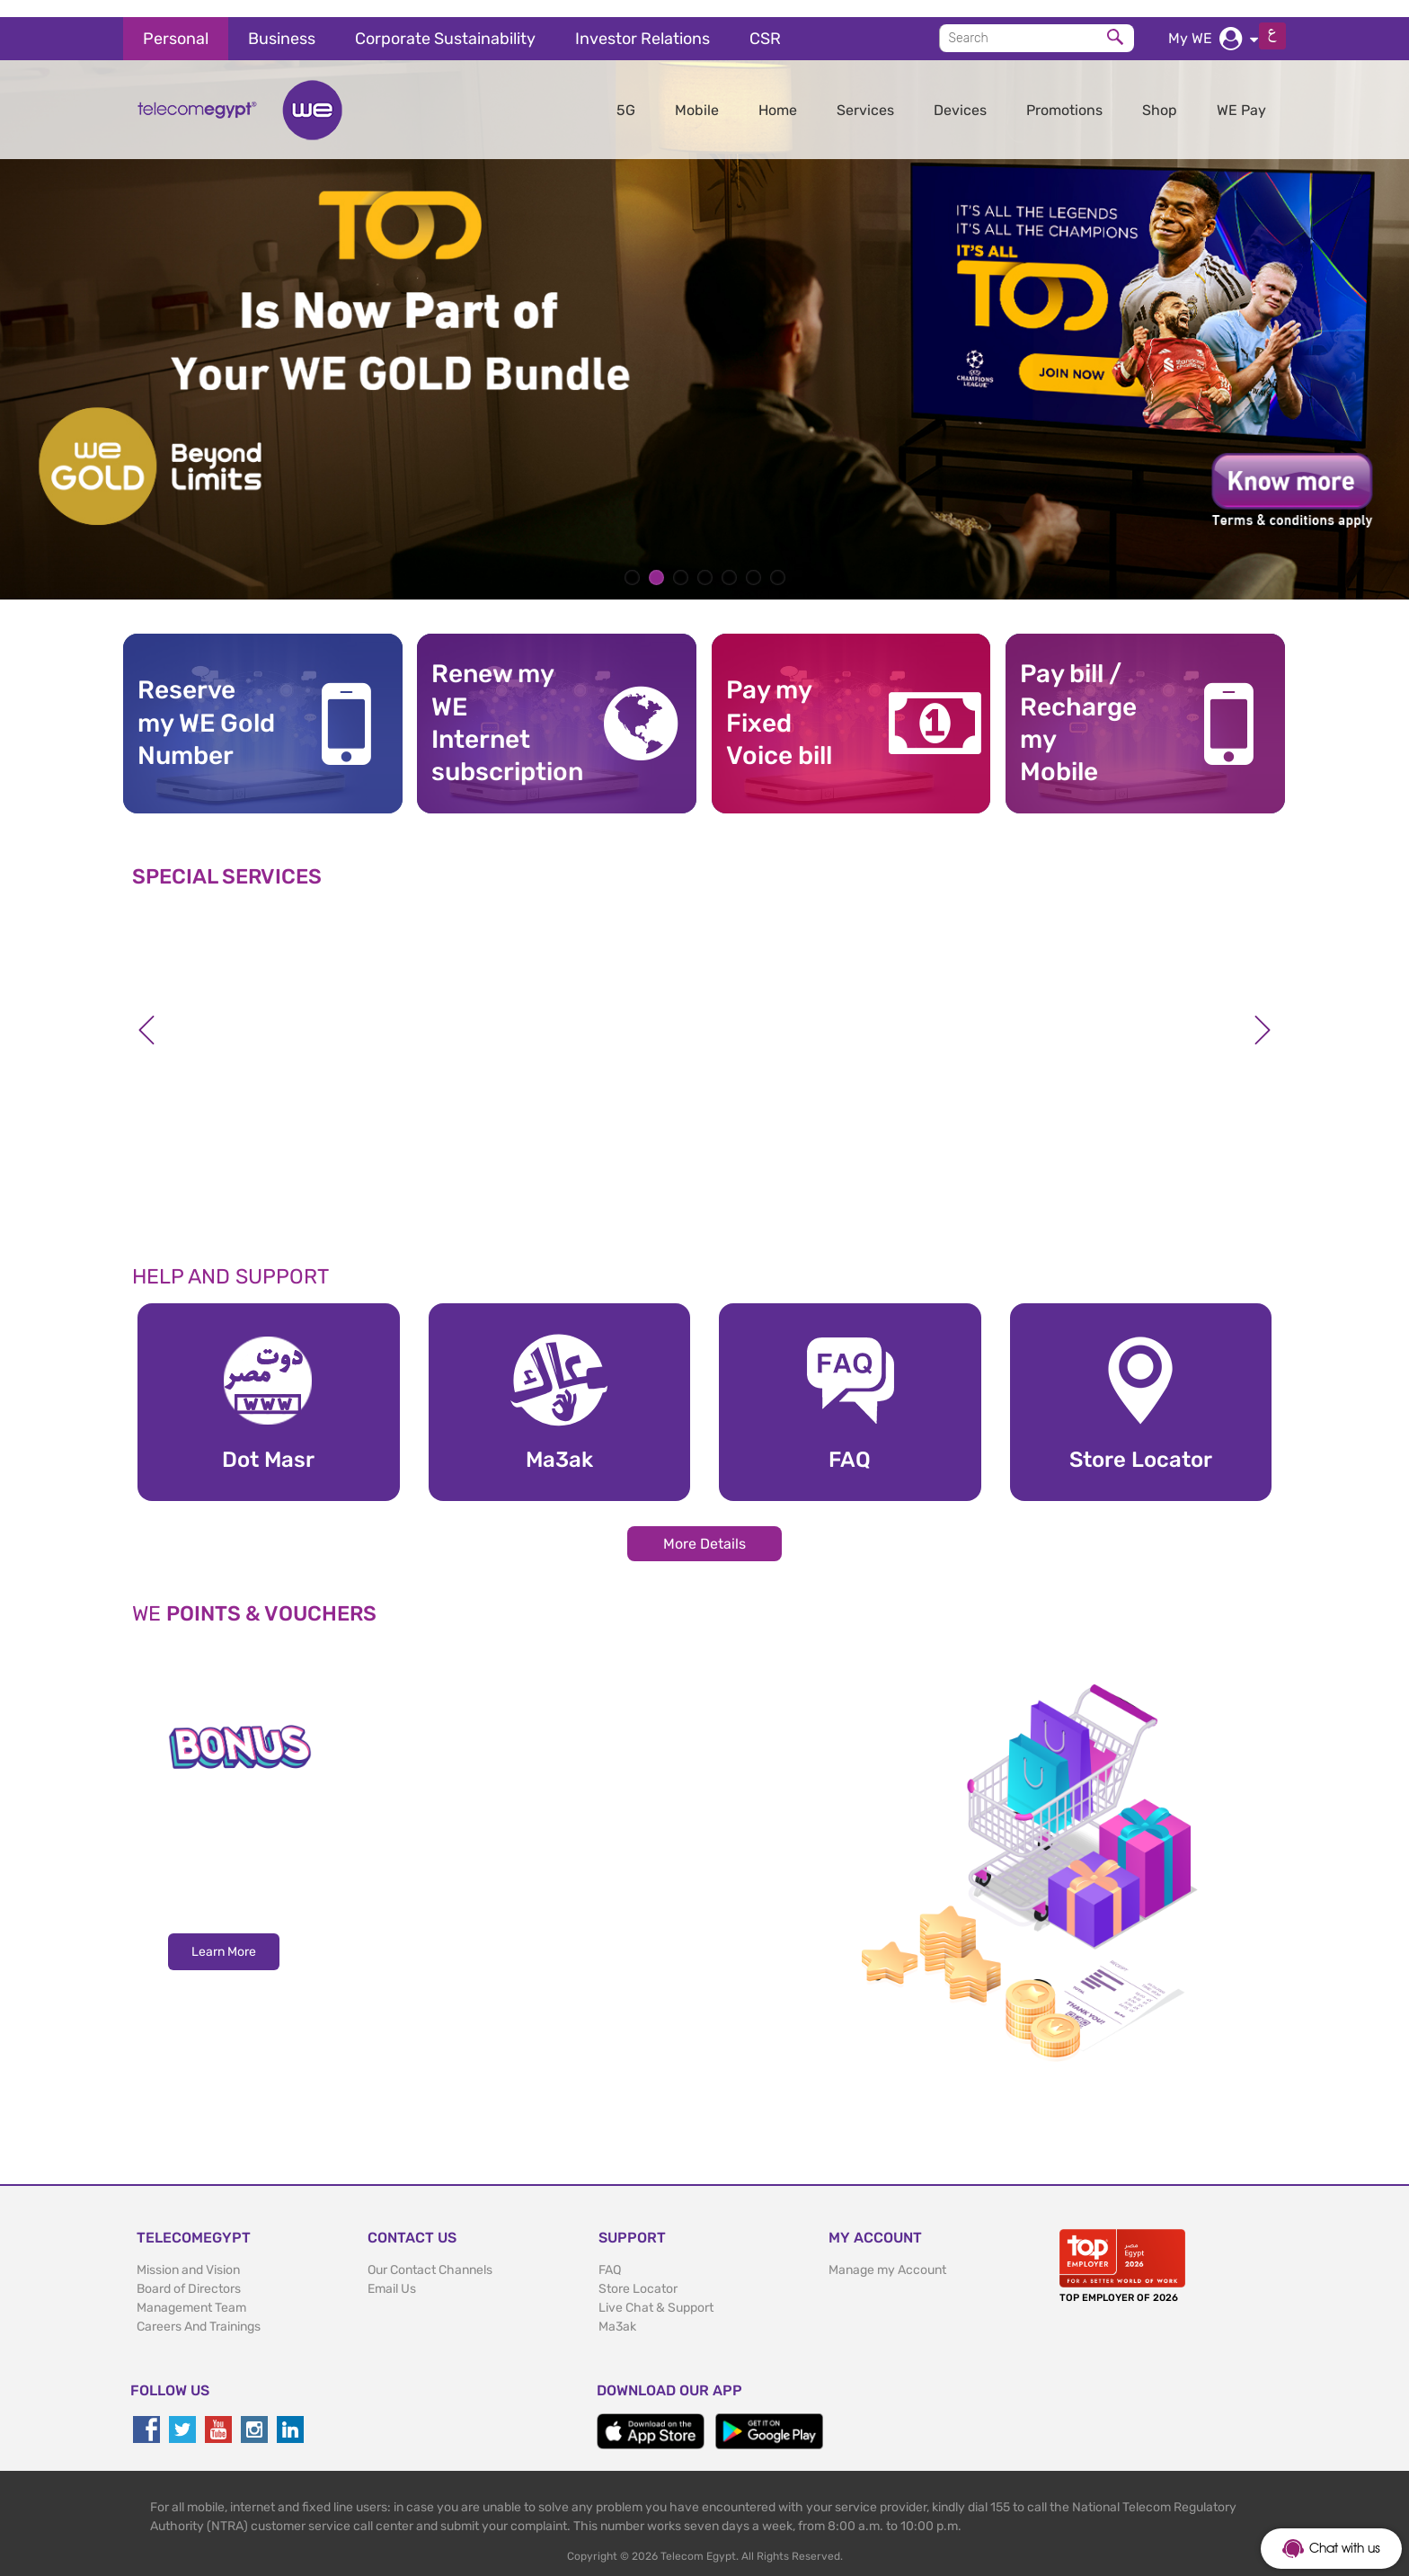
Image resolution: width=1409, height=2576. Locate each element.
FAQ (609, 2253)
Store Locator (638, 2271)
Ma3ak (617, 2309)
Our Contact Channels (430, 2253)
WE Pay (1241, 93)
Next (1262, 1013)
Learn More (223, 1935)
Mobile (697, 93)
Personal (175, 21)
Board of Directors (189, 2271)
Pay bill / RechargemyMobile (1078, 706)
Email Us (392, 2271)
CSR (765, 21)
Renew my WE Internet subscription (500, 706)
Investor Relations (642, 21)
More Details (704, 1526)
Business (281, 21)
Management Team (191, 2290)
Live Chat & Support (655, 2290)
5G (625, 93)
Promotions (1064, 93)
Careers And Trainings (199, 2309)
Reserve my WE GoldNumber (206, 706)
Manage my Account (887, 2253)
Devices (960, 93)
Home (777, 93)
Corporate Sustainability (445, 21)
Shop (1159, 93)
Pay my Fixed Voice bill (779, 706)
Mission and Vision (188, 2253)
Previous (146, 1013)
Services (865, 93)
